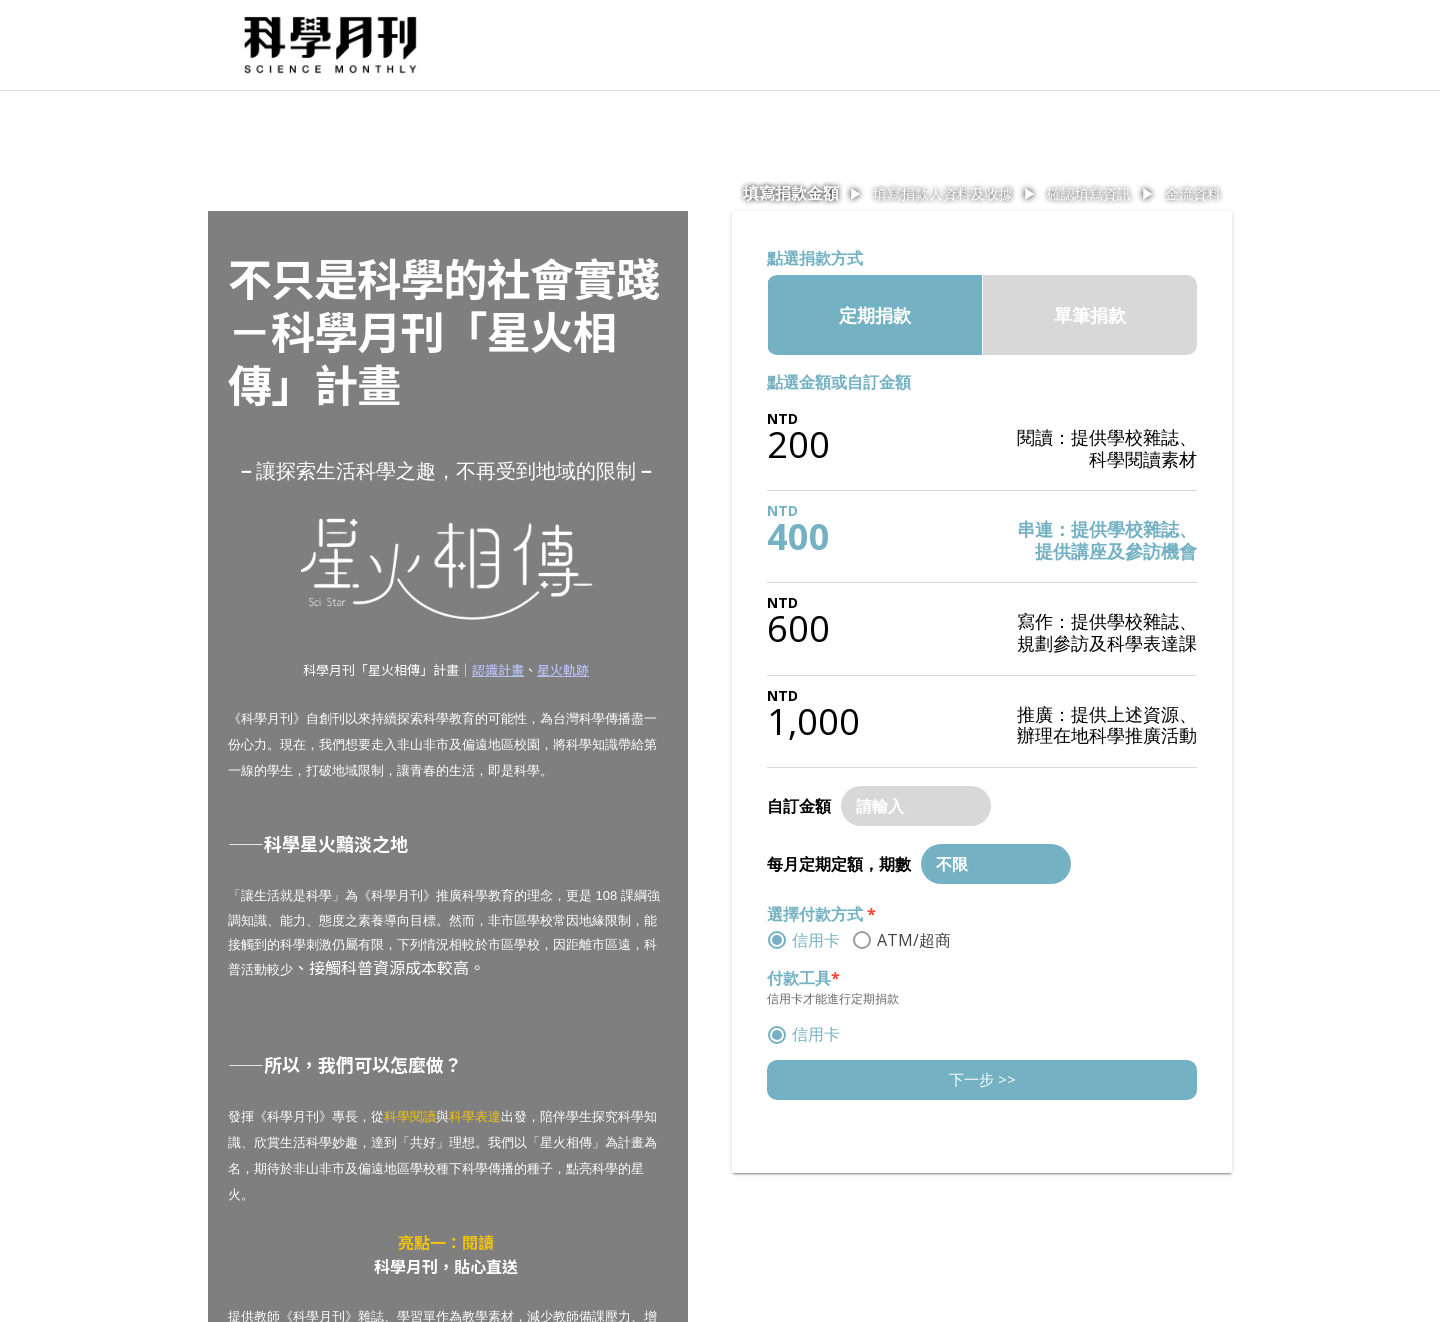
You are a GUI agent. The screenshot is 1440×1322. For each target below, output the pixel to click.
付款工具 (803, 978)
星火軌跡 (563, 669)
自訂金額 (799, 806)
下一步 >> (982, 1079)
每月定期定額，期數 (839, 864)
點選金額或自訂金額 (839, 382)
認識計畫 (498, 669)
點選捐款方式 (815, 258)
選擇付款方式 (821, 914)
